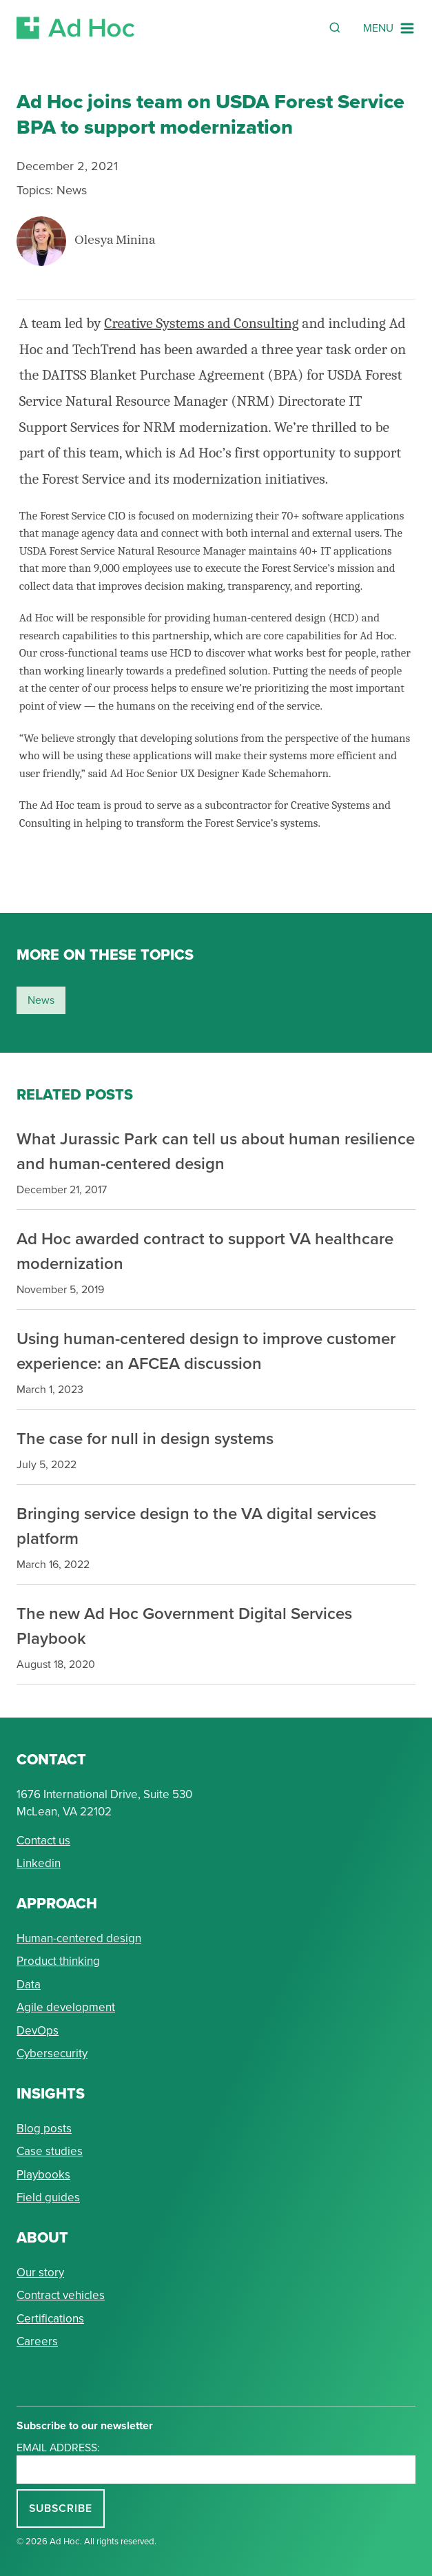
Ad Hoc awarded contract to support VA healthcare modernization (205, 1250)
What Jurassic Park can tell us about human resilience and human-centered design (216, 1150)
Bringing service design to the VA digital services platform (196, 1525)
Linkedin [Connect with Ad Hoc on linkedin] (39, 1863)
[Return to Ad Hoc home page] (76, 28)
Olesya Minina (114, 240)
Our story (40, 2272)
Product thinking (58, 1961)
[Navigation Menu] (389, 28)
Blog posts (44, 2128)
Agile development (66, 2007)
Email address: (58, 2447)
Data (29, 1984)
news (41, 1000)
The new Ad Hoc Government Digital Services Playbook (184, 1625)
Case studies (50, 2151)
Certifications (50, 2318)
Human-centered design (79, 1938)
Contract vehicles (61, 2295)
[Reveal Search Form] (335, 27)
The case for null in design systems (145, 1438)
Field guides (48, 2197)
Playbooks (43, 2174)
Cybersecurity (52, 2053)
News (71, 190)
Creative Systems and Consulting (201, 323)
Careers (37, 2341)
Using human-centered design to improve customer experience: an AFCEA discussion (206, 1350)
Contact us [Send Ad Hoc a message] (43, 1840)
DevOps (38, 2030)
